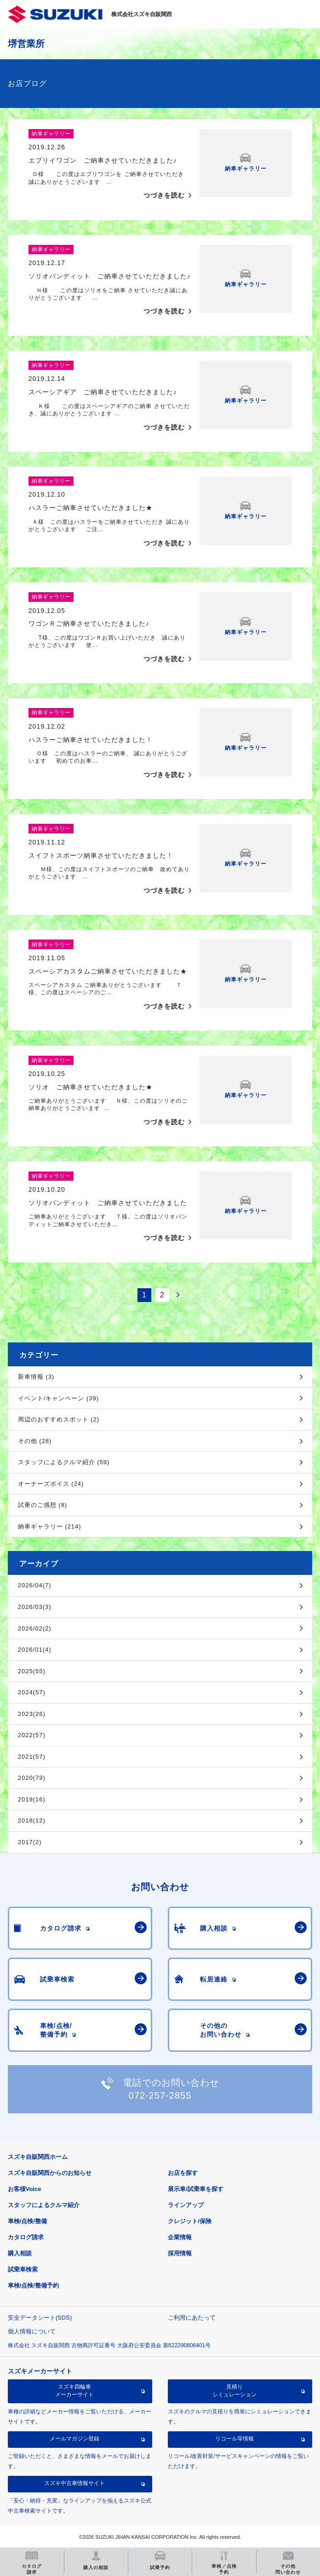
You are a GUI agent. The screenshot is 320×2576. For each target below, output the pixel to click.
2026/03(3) (34, 1606)
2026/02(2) (34, 1628)
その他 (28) (35, 1441)
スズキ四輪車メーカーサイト (74, 2390)
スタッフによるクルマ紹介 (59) (64, 1462)
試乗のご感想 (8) (43, 1504)
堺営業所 (26, 44)
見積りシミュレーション (234, 2390)
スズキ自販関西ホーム (38, 2156)
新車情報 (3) (36, 1376)
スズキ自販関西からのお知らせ (49, 2172)
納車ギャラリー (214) (49, 1526)
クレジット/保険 (189, 2221)
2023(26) (32, 1713)
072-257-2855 (160, 2095)
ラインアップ (186, 2205)
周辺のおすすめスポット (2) (59, 1419)
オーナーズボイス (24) (51, 1483)
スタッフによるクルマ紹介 (44, 2205)
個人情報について (32, 2331)
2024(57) (32, 1692)
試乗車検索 (23, 2269)
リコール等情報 (234, 2438)
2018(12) (32, 1820)
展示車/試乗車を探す (195, 2188)
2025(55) (32, 1671)
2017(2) (30, 1842)
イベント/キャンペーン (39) (58, 1398)
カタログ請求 (26, 2237)
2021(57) (32, 1756)
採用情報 (180, 2253)
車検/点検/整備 (27, 2221)
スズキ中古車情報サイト (74, 2483)
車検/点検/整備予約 (33, 2285)
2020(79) (32, 1777)
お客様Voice (24, 2188)
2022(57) (32, 1735)
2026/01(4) (34, 1649)
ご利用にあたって (192, 2317)
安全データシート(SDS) (40, 2317)
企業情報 (180, 2237)
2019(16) (32, 1799)
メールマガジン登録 (74, 2438)
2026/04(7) (34, 1585)
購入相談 (20, 2253)
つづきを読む (164, 195)
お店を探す (183, 2172)
